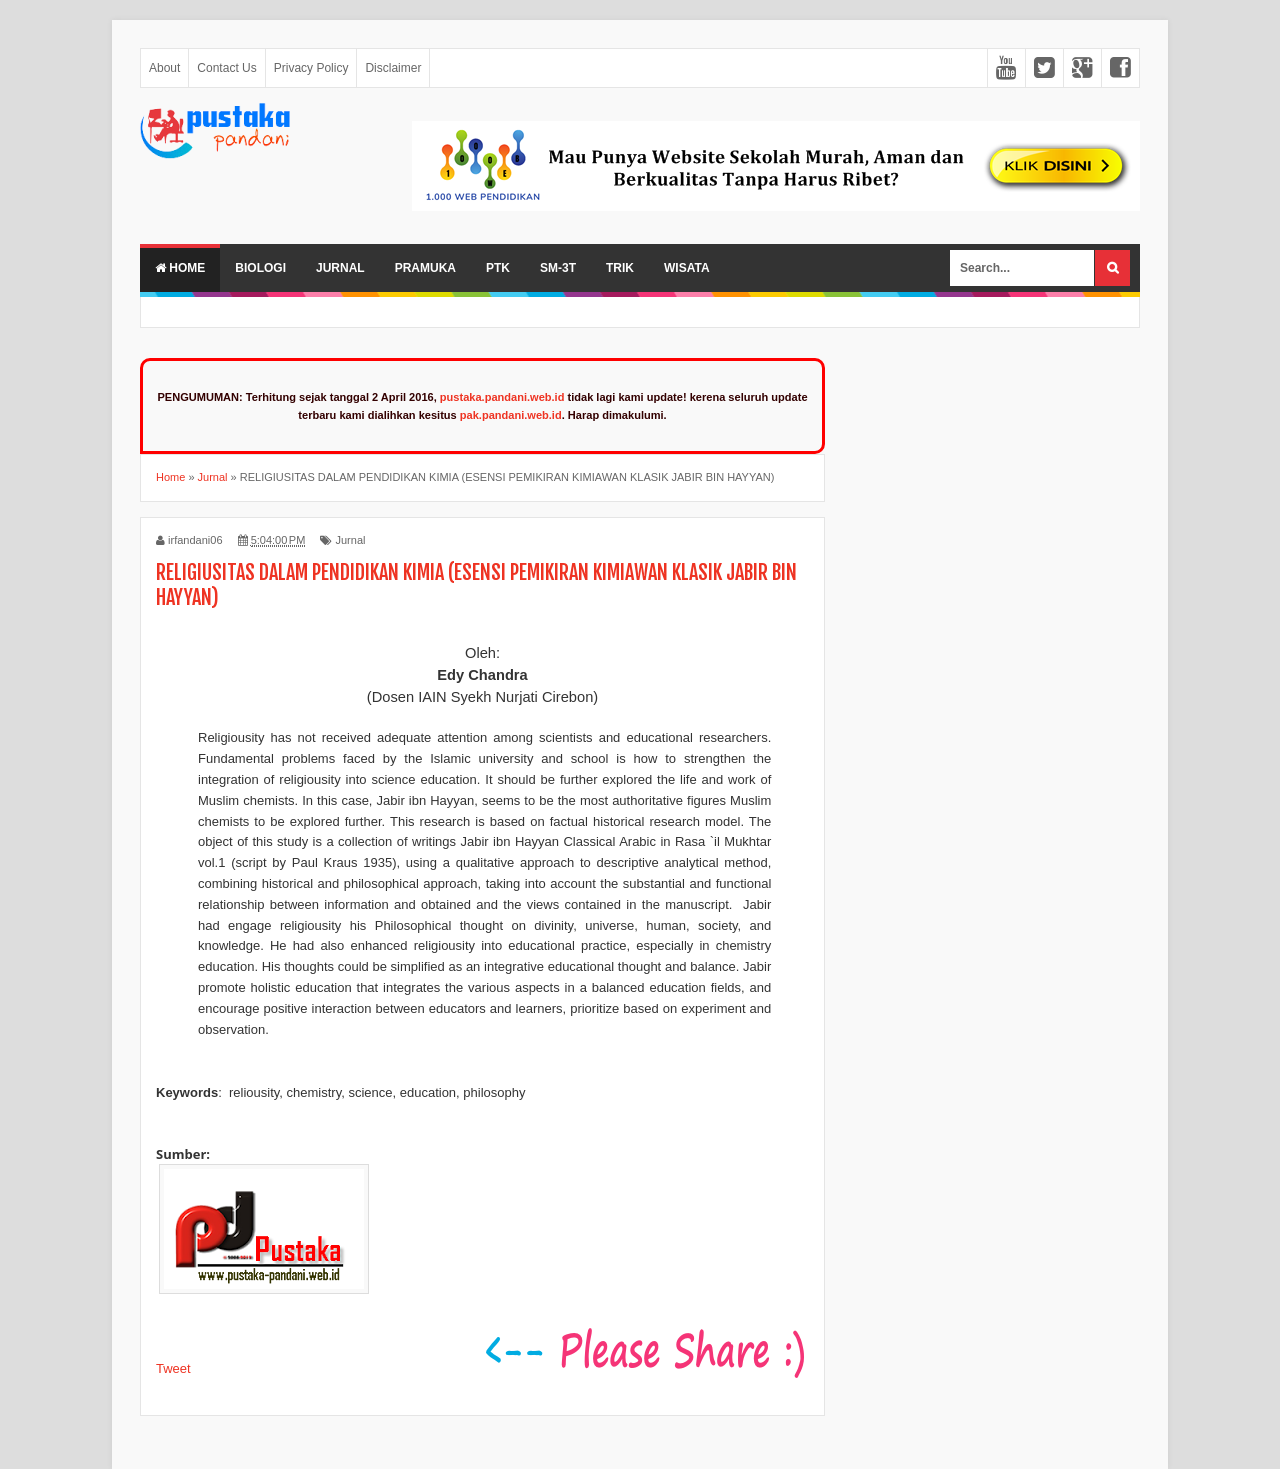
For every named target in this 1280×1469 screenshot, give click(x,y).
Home (180, 268)
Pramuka (425, 268)
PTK (498, 268)
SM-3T (558, 268)
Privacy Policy (311, 68)
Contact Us (226, 68)
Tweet (173, 1368)
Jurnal (340, 268)
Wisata (687, 268)
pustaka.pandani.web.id (502, 397)
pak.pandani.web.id (511, 415)
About (164, 68)
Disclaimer (393, 68)
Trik (620, 268)
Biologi (260, 268)
